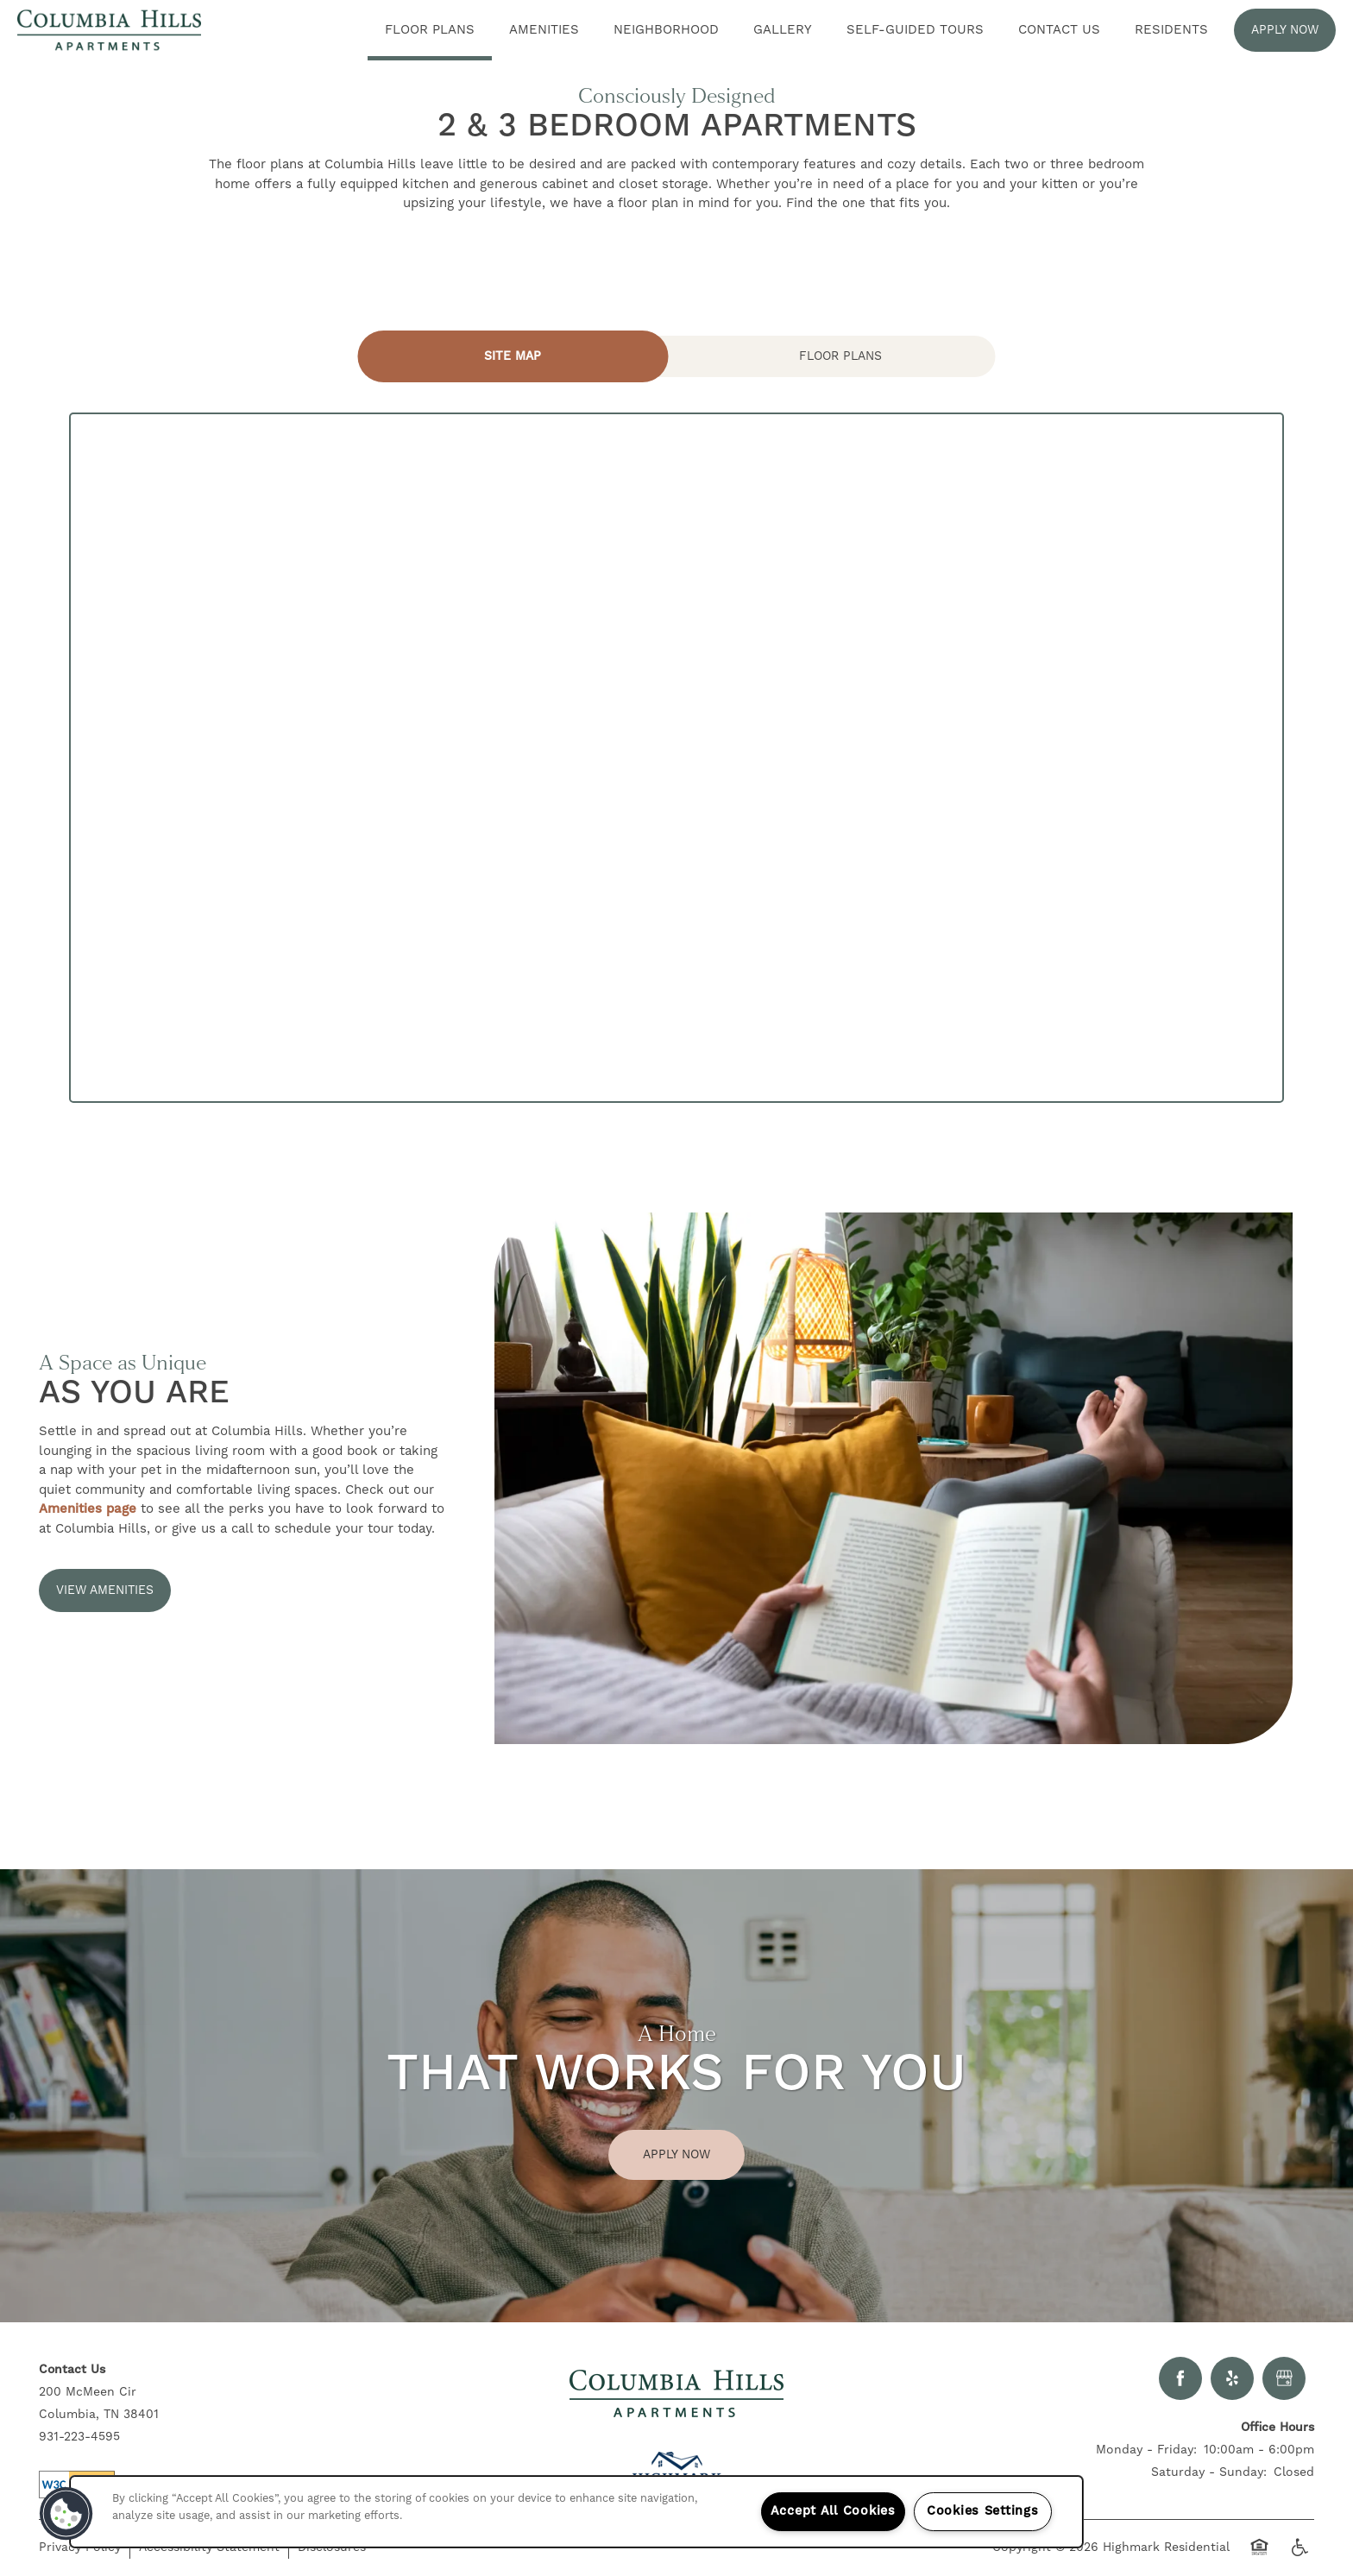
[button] (1285, 30)
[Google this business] (1284, 2378)
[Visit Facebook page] (1180, 2378)
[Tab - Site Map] (513, 356)
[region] (576, 2511)
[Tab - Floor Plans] (840, 356)
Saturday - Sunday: (1209, 2472)
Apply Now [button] (676, 2155)
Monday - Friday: (1146, 2450)
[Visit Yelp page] (1232, 2378)
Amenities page (87, 1509)
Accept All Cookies (833, 2511)
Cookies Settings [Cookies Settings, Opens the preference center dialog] (983, 2511)
